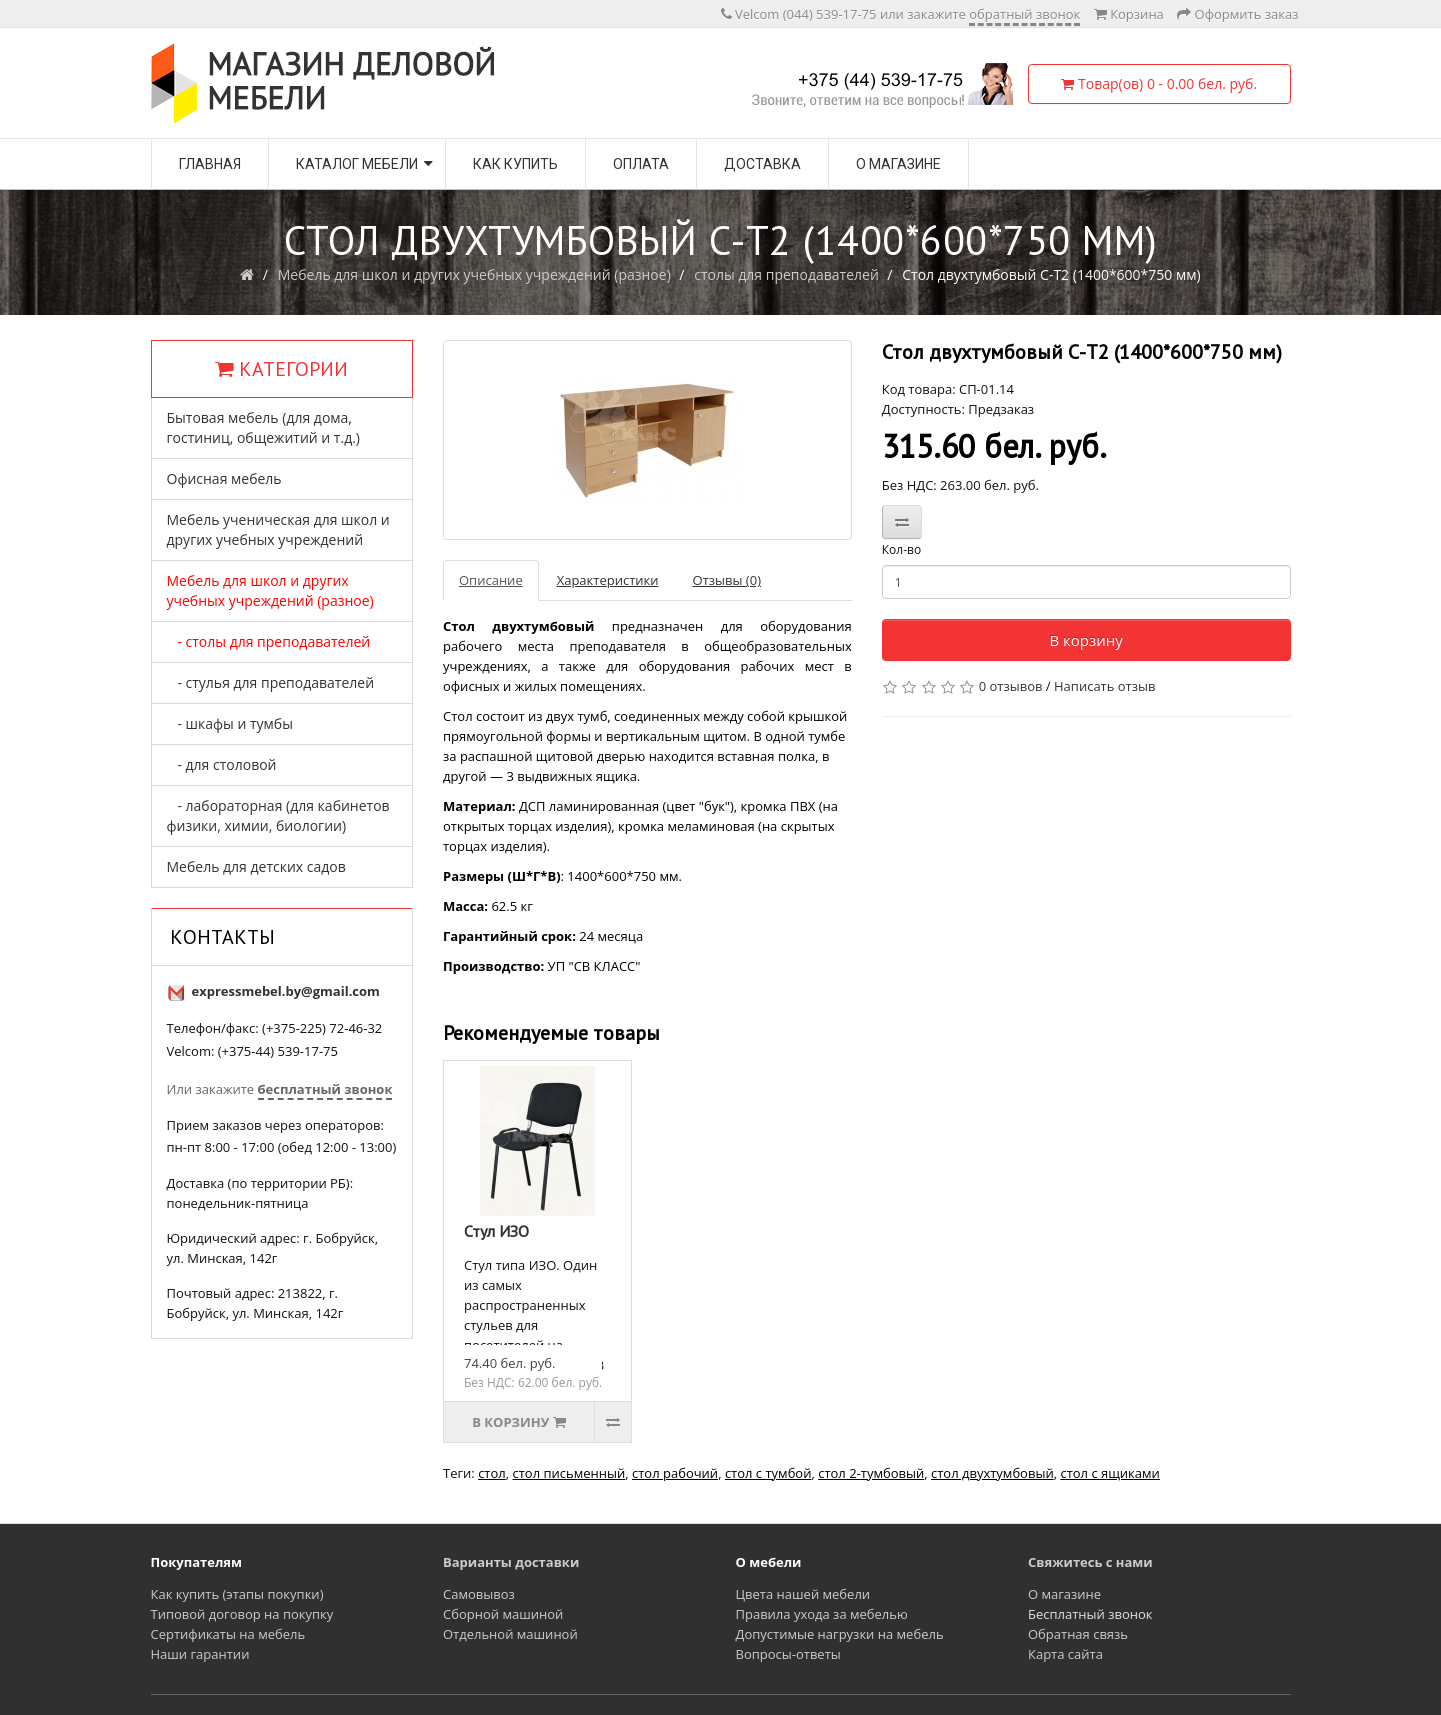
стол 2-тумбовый (871, 1473)
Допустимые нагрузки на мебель (840, 1634)
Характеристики (608, 580)
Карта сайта (1065, 1654)
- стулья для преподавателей (271, 682)
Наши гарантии (200, 1654)
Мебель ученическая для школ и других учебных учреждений (278, 529)
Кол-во (901, 549)
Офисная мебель (224, 478)
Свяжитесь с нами (1090, 1562)
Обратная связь (1078, 1634)
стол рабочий (675, 1473)
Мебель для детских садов (256, 866)
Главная (210, 164)
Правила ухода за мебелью (822, 1614)
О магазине (898, 164)
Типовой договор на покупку (242, 1614)
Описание (491, 580)
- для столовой (222, 764)
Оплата (641, 164)
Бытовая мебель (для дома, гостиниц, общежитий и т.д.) (263, 427)
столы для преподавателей (786, 274)
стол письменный (568, 1473)
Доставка (762, 164)
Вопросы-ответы (788, 1654)
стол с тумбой (768, 1473)
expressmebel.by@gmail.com (286, 991)
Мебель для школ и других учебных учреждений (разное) (474, 274)
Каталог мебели (357, 164)
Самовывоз (479, 1594)
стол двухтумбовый (992, 1473)
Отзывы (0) (727, 580)
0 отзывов (1011, 686)
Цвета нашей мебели (803, 1594)
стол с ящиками (1109, 1473)
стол (492, 1473)
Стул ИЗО (496, 1231)
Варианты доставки (511, 1562)
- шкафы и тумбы (230, 723)
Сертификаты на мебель (228, 1634)
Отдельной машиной (510, 1634)
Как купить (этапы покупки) (237, 1594)
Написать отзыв (1104, 686)
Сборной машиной (503, 1614)
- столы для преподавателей (269, 641)
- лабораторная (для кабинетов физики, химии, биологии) (278, 815)
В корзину (1085, 640)
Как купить (515, 164)
